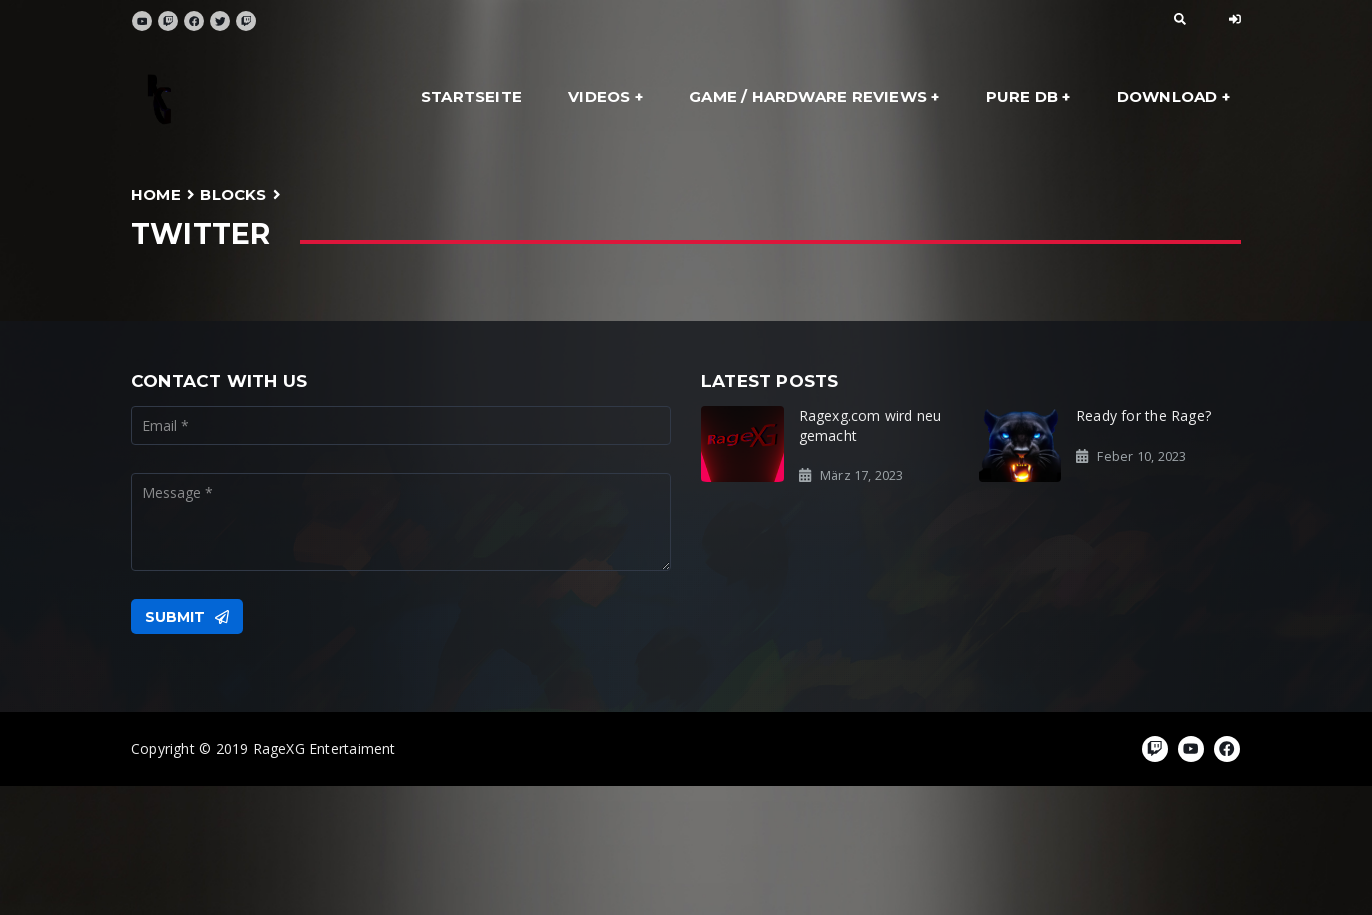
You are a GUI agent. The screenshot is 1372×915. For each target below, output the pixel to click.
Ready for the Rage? (1143, 415)
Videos (599, 96)
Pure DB (1022, 96)
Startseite (471, 96)
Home (156, 194)
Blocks (233, 194)
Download (1167, 96)
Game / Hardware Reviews (808, 96)
